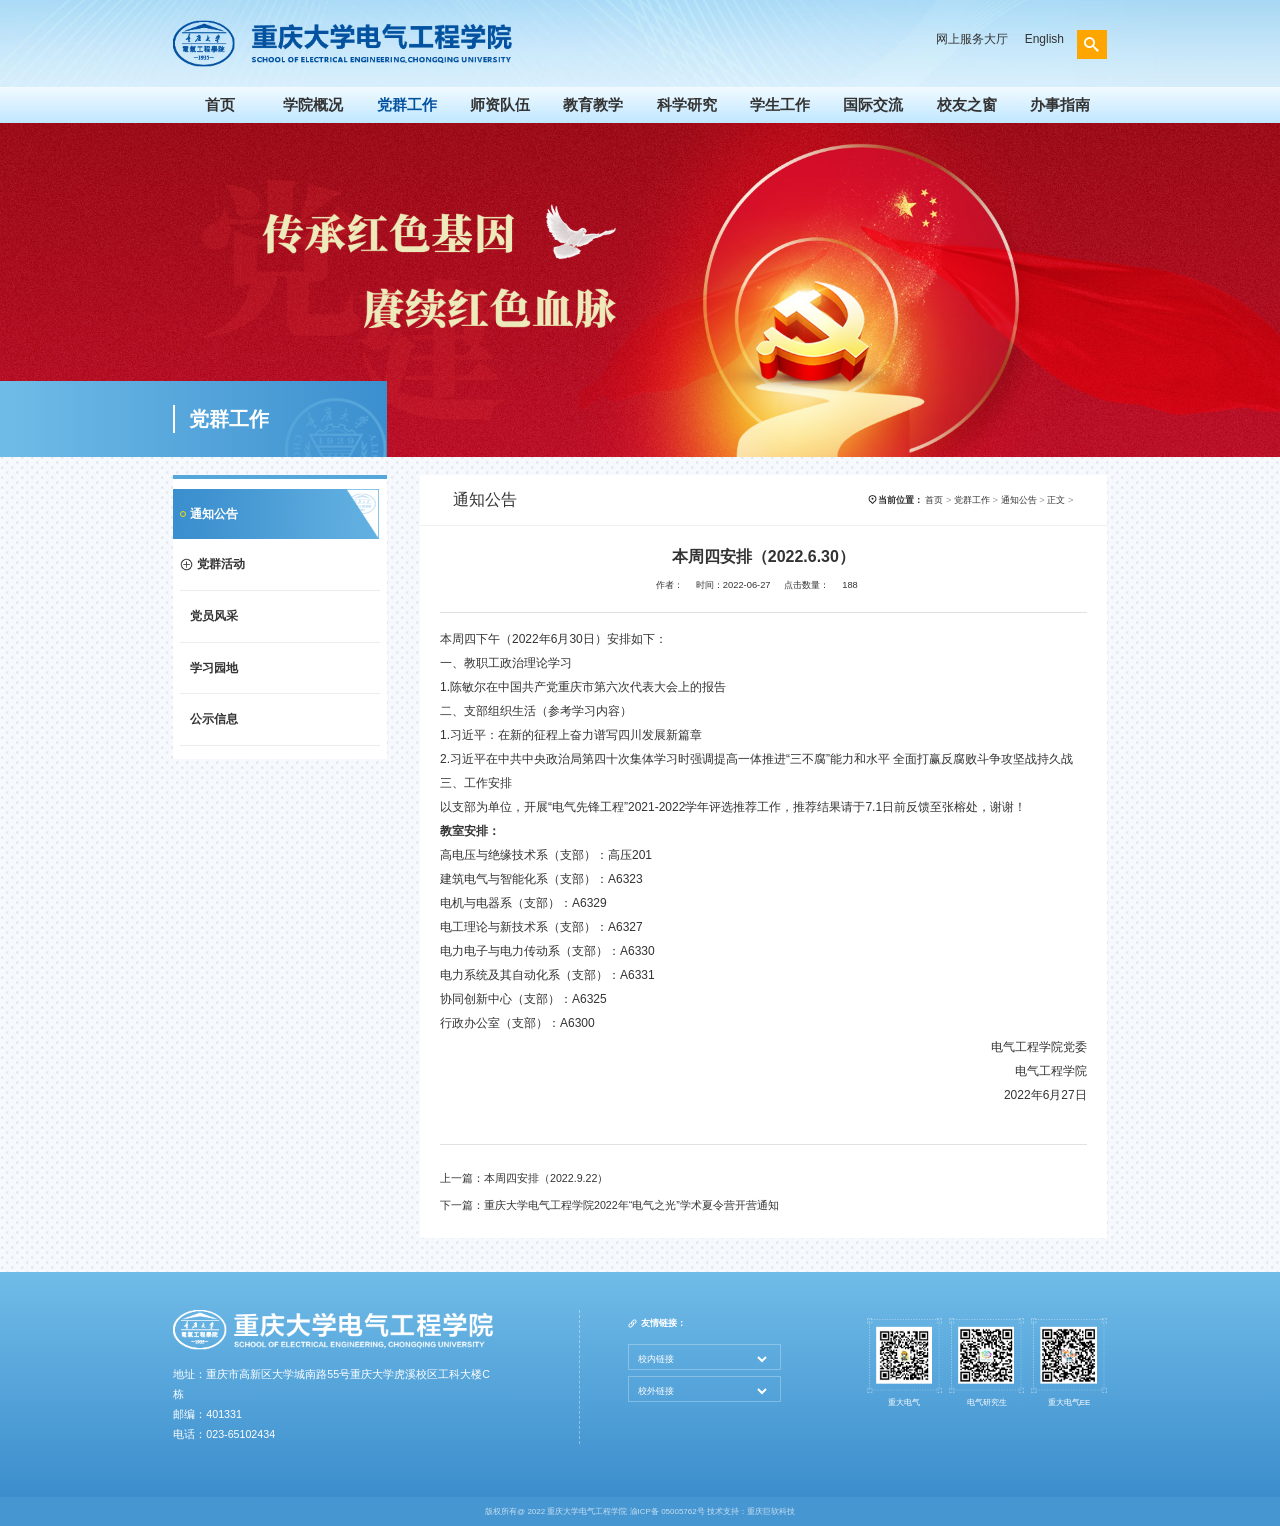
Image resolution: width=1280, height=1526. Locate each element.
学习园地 (214, 668)
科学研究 (687, 105)
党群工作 (407, 105)
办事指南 (1060, 105)
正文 (1056, 500)
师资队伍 (500, 105)
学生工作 (780, 105)
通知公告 (214, 514)
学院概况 (313, 105)
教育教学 (593, 105)
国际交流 (873, 105)
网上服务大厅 (972, 39)
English (1044, 39)
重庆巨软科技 (771, 1511)
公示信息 (214, 719)
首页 (220, 105)
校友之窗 (967, 105)
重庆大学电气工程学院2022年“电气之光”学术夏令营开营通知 (631, 1205)
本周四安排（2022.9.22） (546, 1178)
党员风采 (214, 616)
